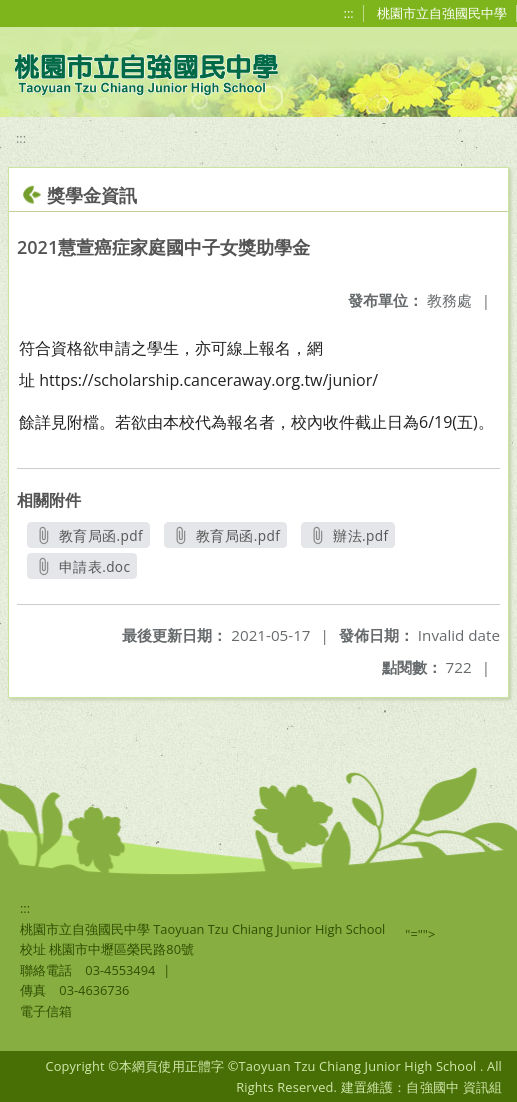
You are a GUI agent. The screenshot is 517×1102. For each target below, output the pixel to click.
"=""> (420, 934)
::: (349, 13)
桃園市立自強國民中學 (442, 13)
